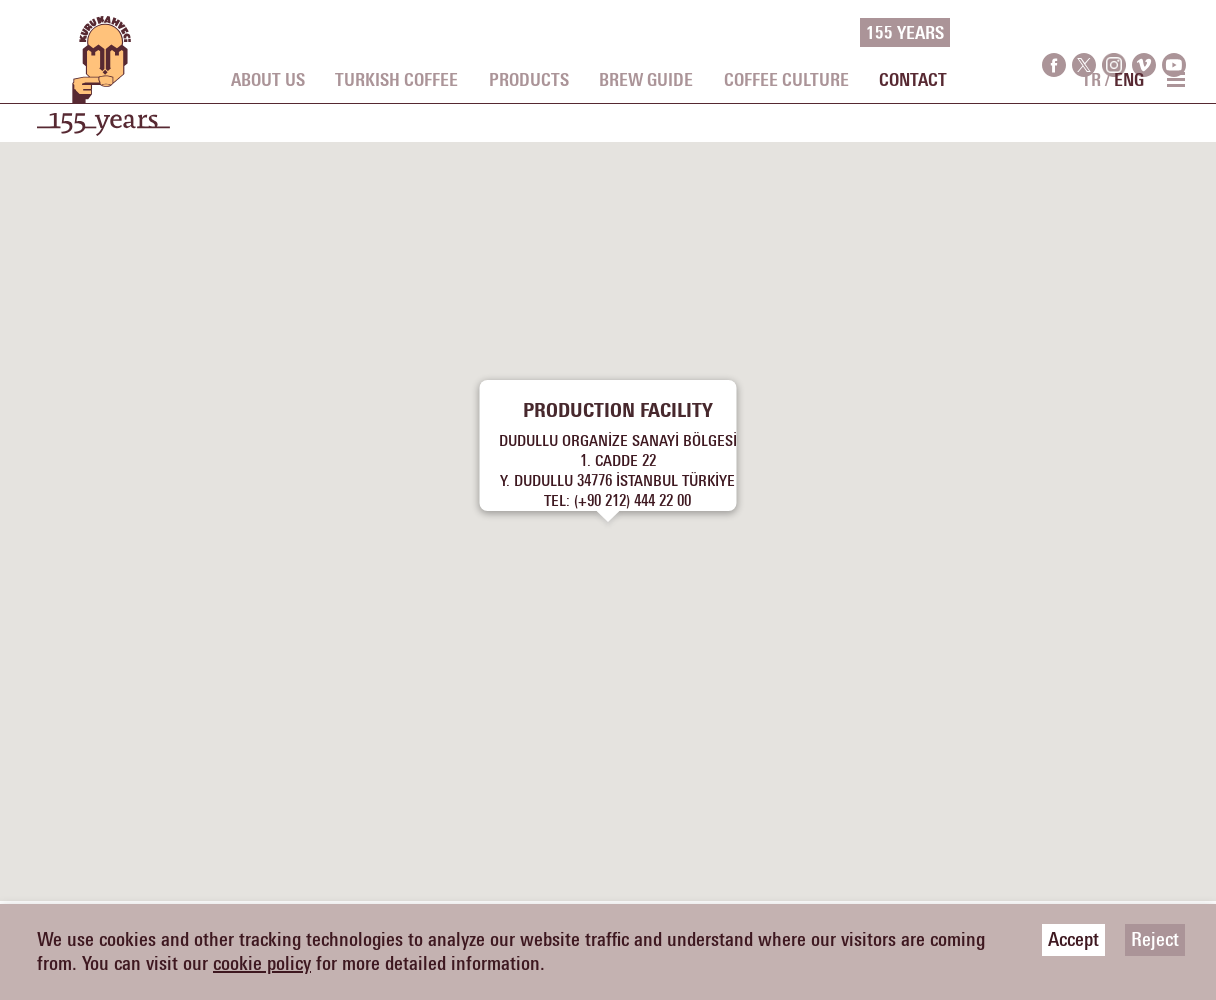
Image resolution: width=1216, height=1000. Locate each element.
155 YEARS (905, 34)
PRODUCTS (529, 81)
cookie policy (262, 964)
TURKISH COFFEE (396, 81)
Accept (1073, 940)
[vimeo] (1144, 33)
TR (1091, 81)
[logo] (103, 86)
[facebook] (1054, 33)
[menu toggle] (1175, 79)
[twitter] (1084, 33)
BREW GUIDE (646, 81)
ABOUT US (268, 81)
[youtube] (1174, 33)
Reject (1155, 940)
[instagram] (1114, 33)
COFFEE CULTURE (786, 81)
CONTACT (913, 81)
